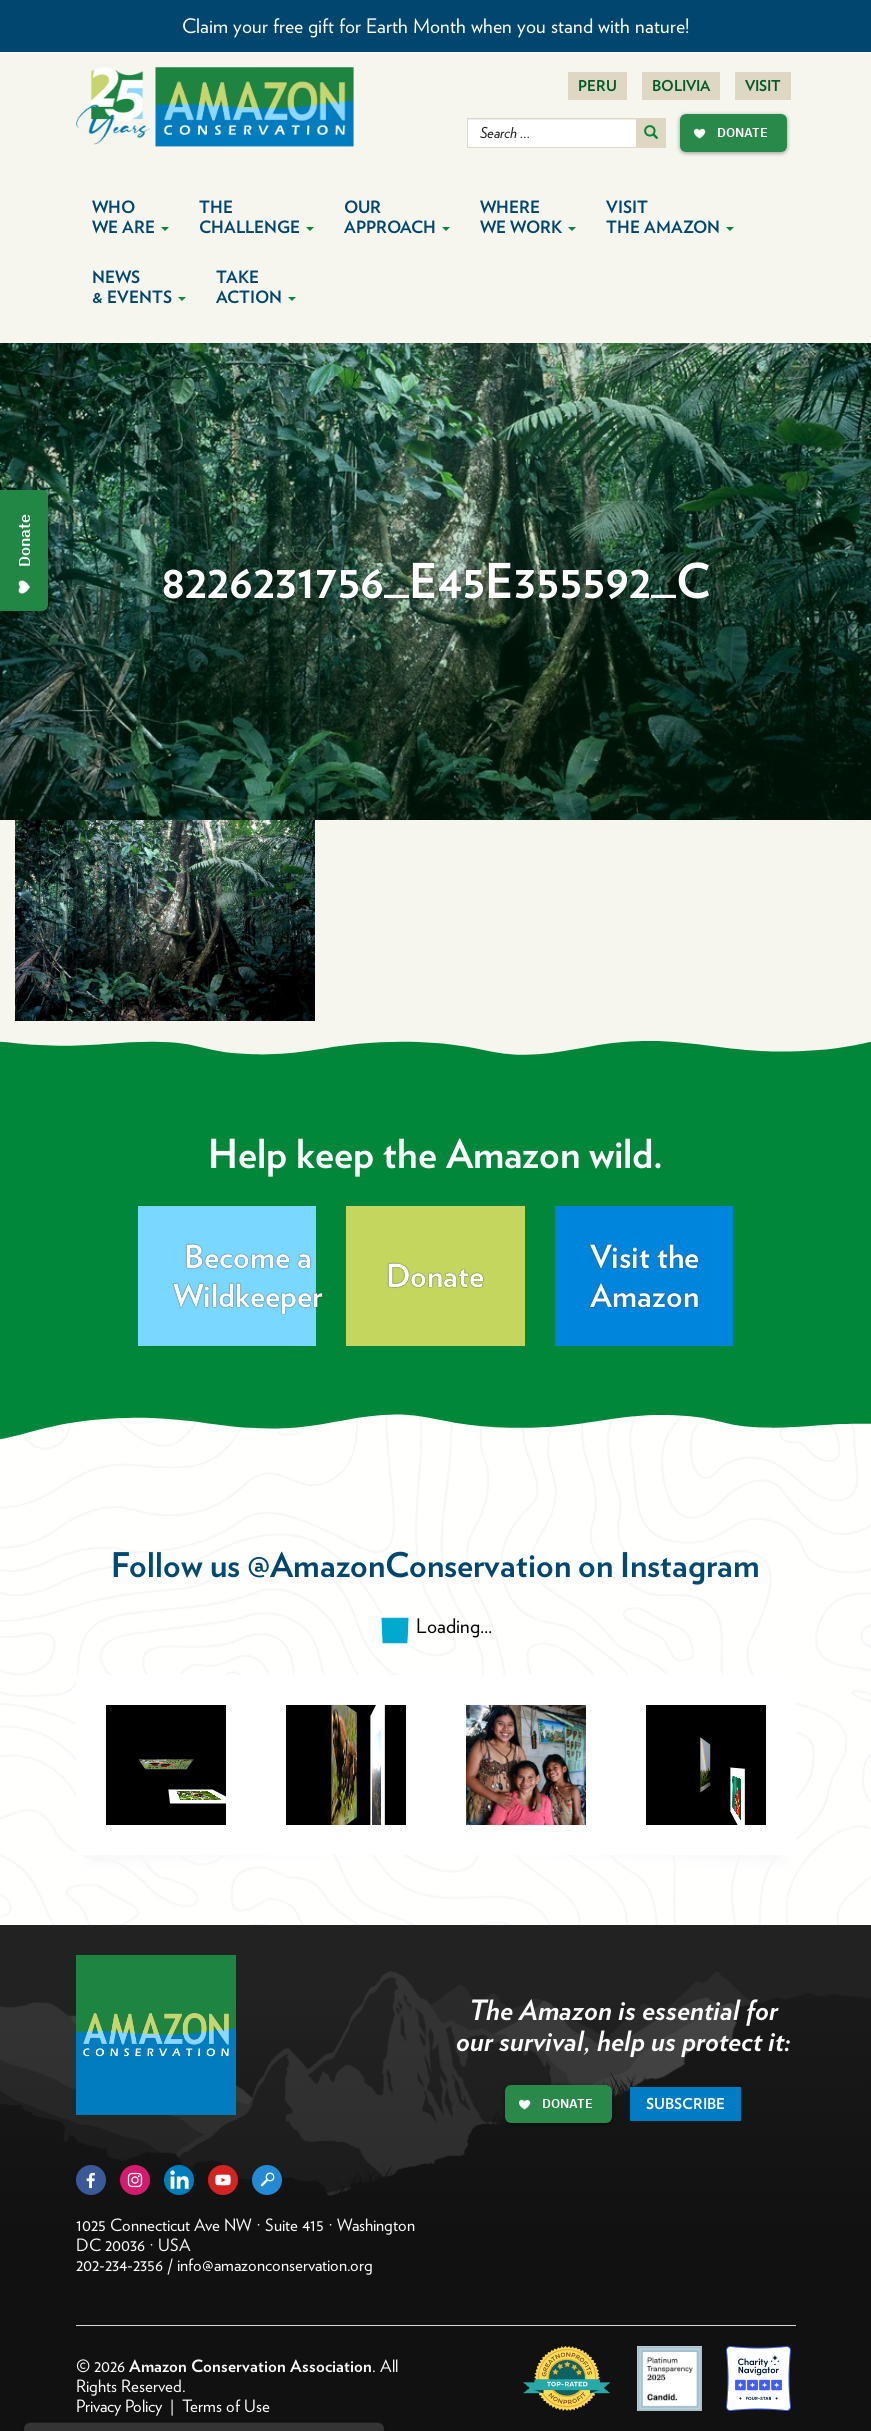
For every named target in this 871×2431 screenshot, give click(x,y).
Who (130, 217)
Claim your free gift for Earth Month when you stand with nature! (435, 26)
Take (256, 287)
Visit (763, 86)
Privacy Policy (119, 2406)
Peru (597, 86)
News (139, 287)
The (256, 217)
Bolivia (681, 86)
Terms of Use (226, 2406)
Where (528, 217)
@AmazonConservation (409, 1564)
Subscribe (685, 2104)
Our (397, 217)
